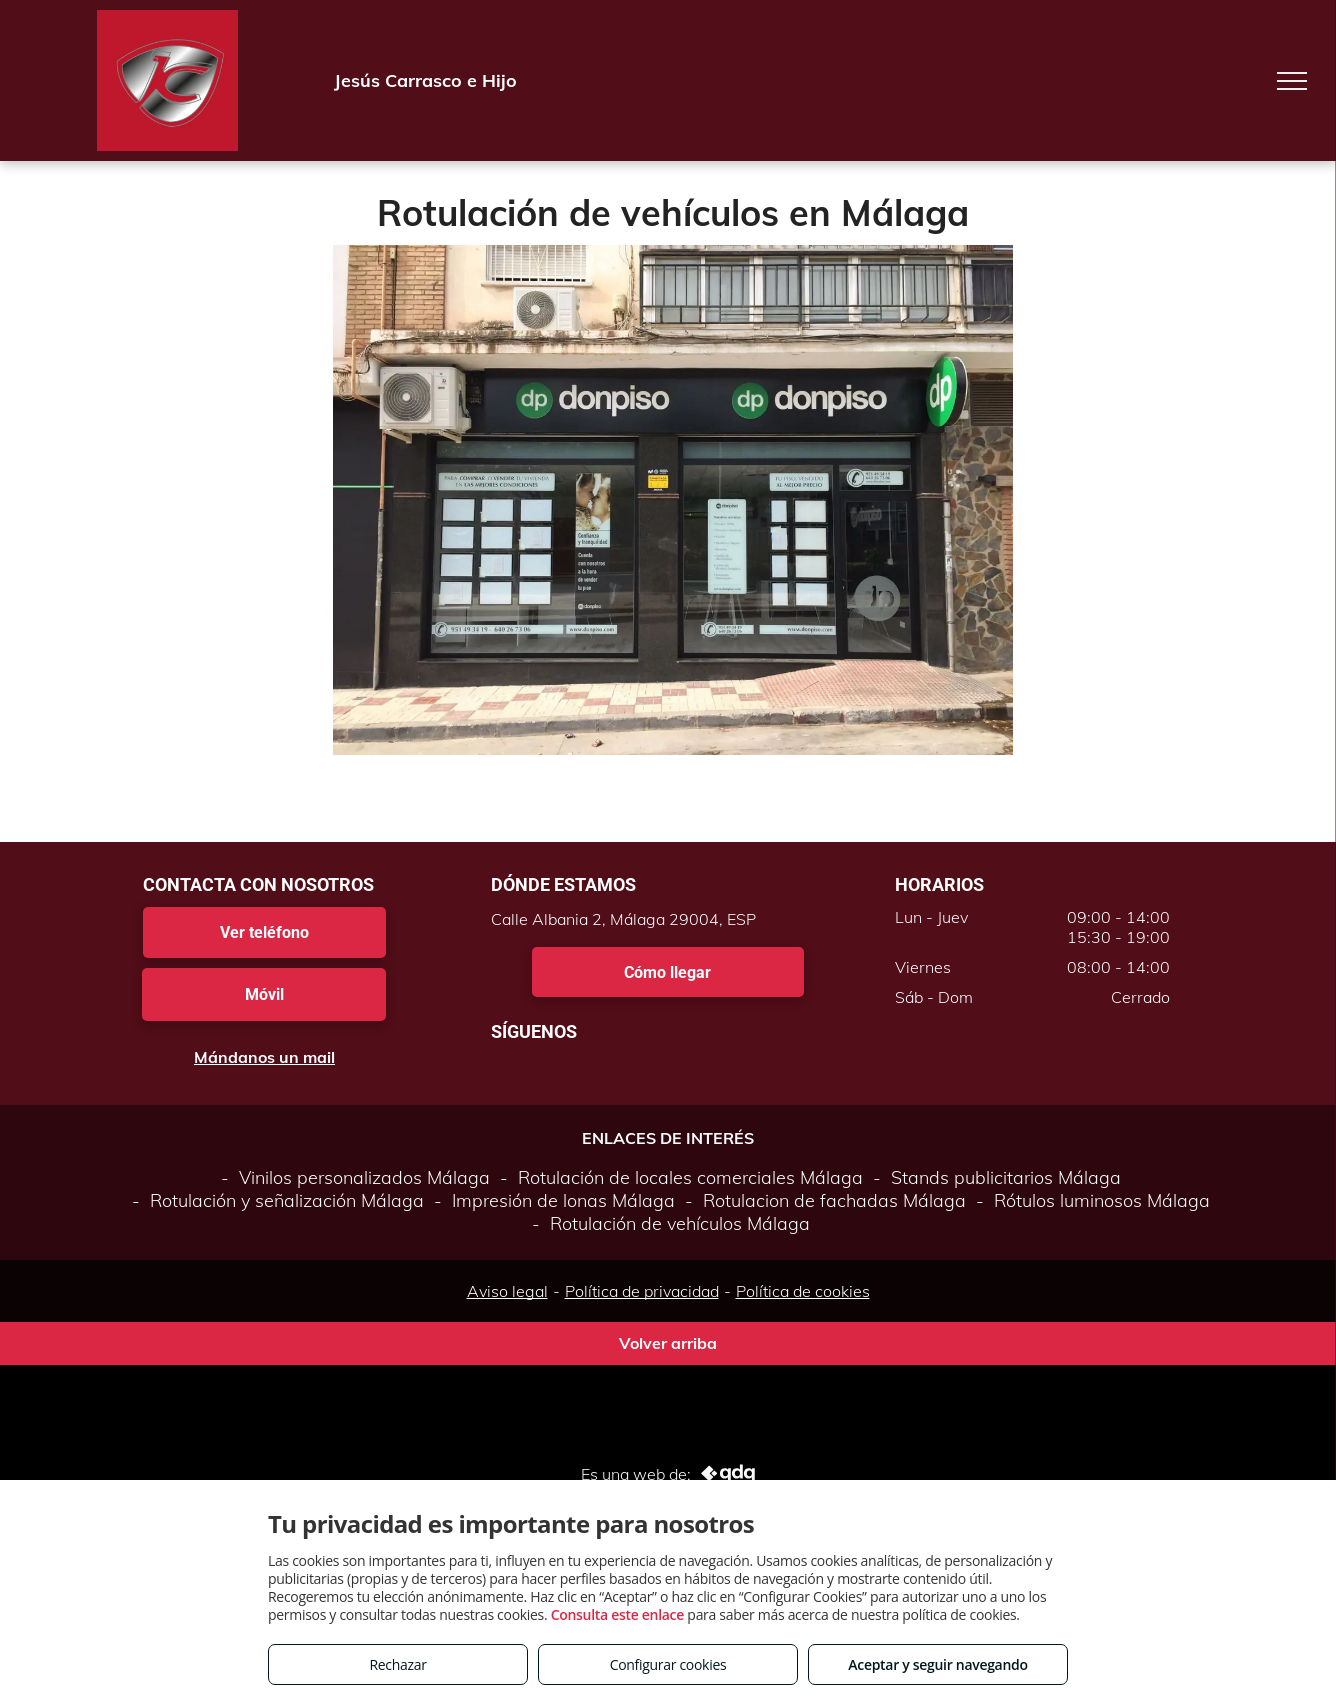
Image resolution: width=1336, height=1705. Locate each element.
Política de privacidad (642, 1291)
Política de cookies (803, 1291)
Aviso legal (507, 1291)
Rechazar (397, 1664)
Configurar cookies (668, 1664)
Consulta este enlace (617, 1614)
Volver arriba (668, 1343)
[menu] (1292, 81)
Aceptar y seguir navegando (937, 1664)
